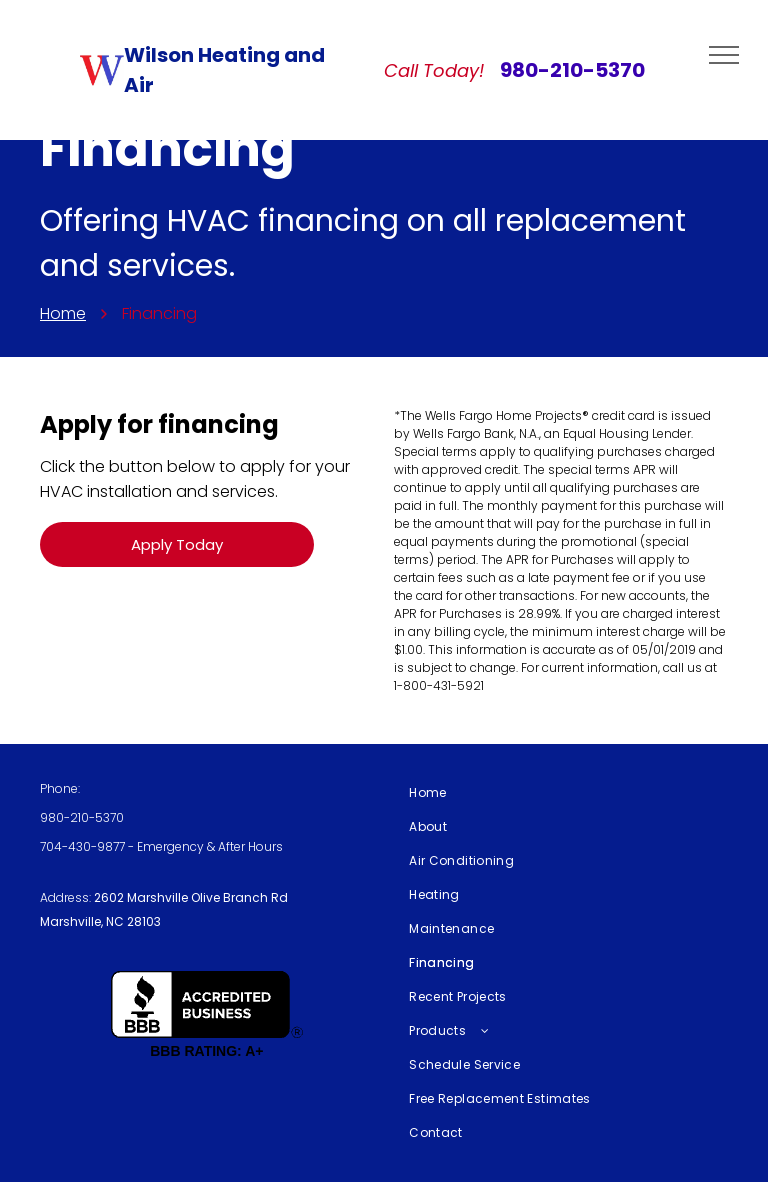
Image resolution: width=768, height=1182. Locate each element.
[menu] (724, 55)
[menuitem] (561, 793)
